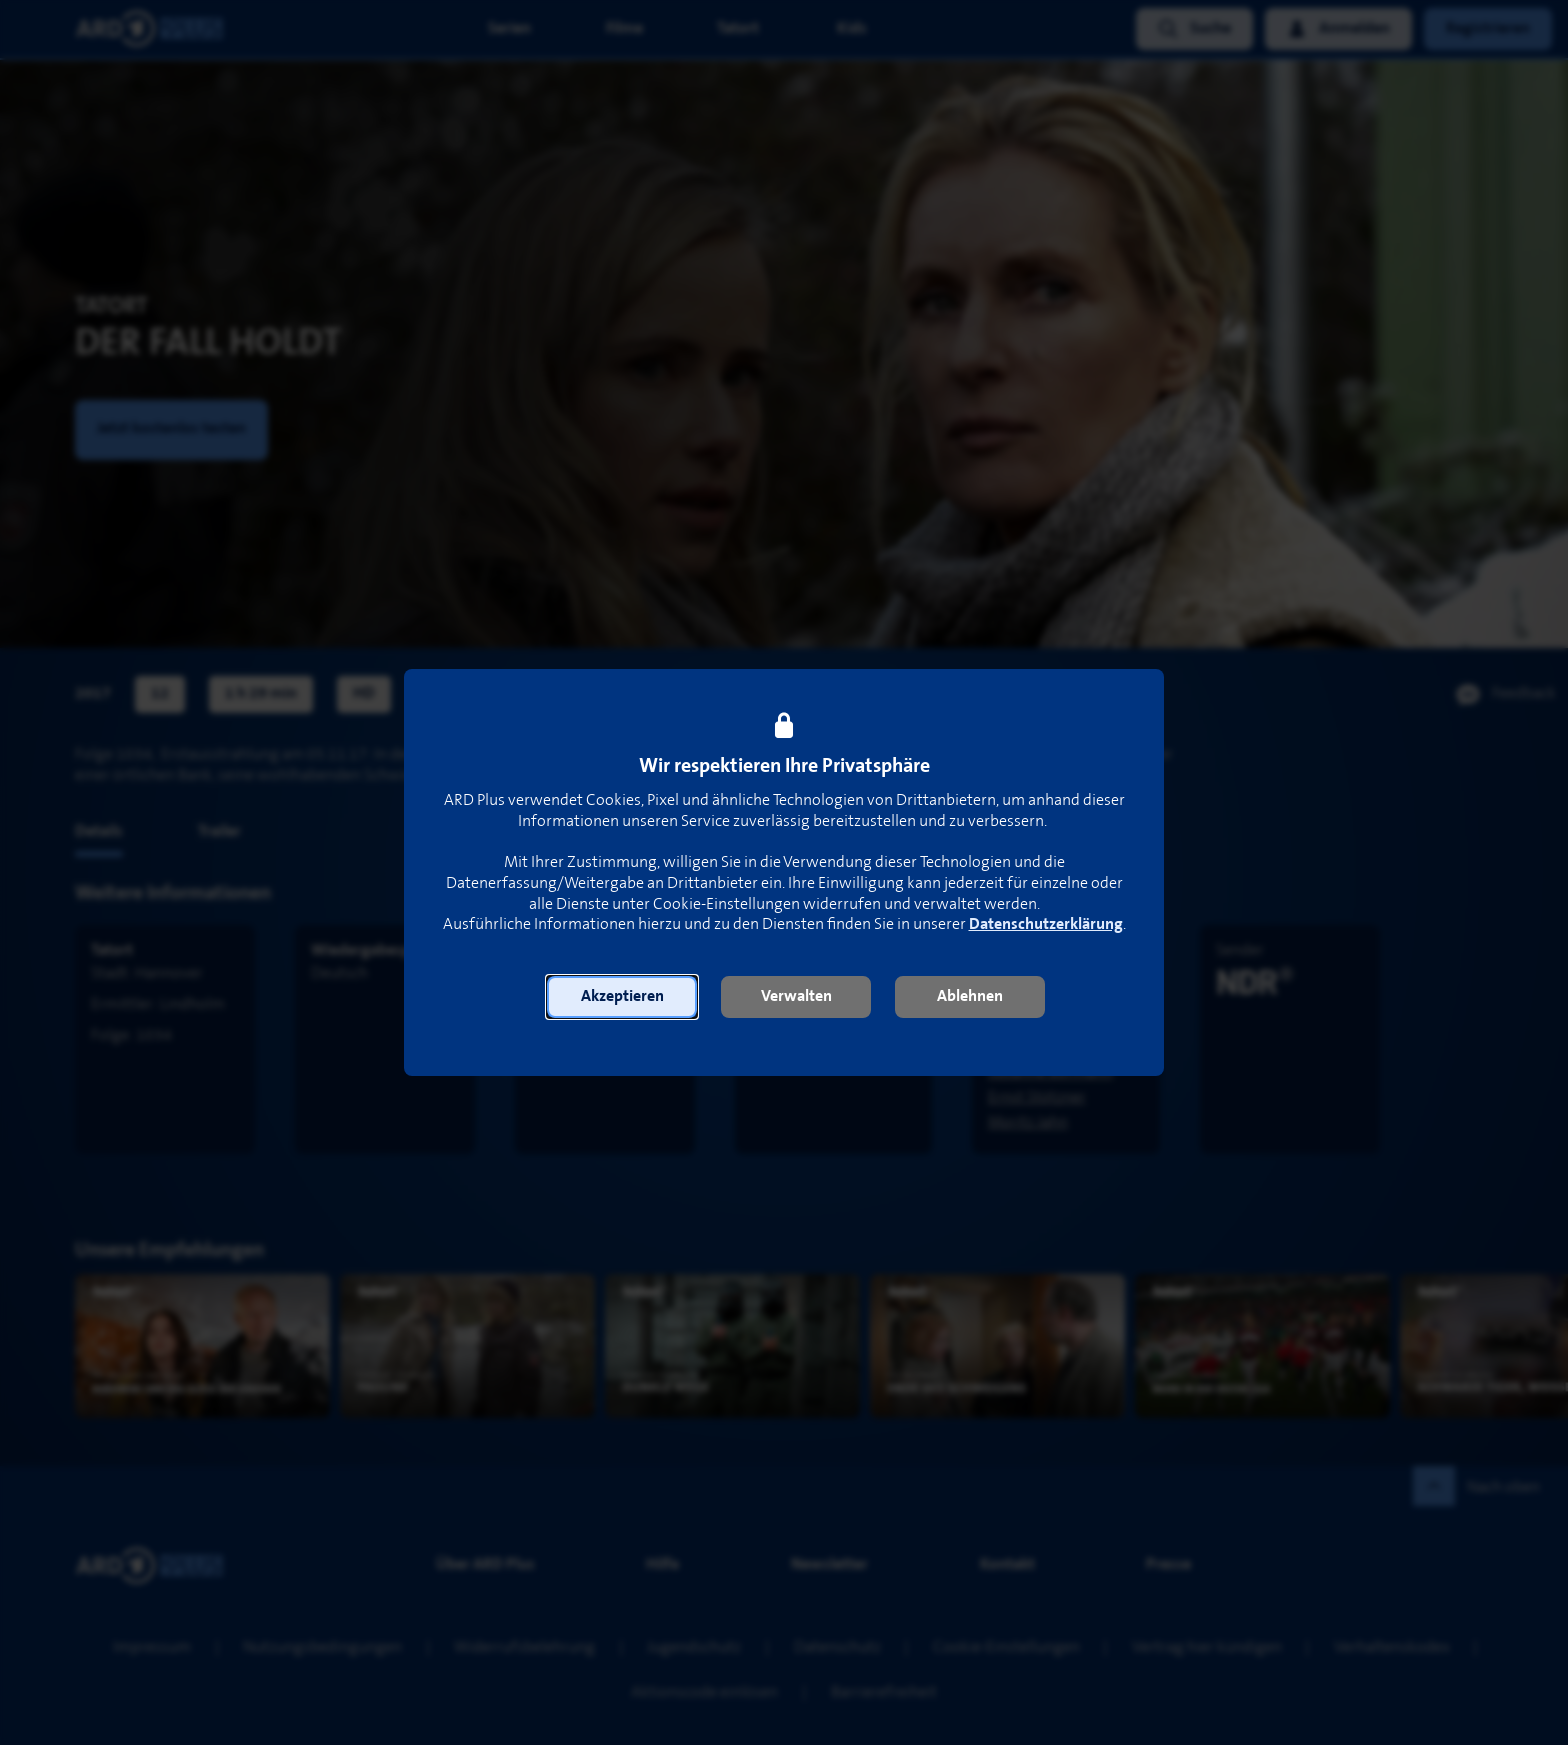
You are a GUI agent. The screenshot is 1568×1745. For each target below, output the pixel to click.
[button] (622, 997)
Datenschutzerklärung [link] (1046, 924)
